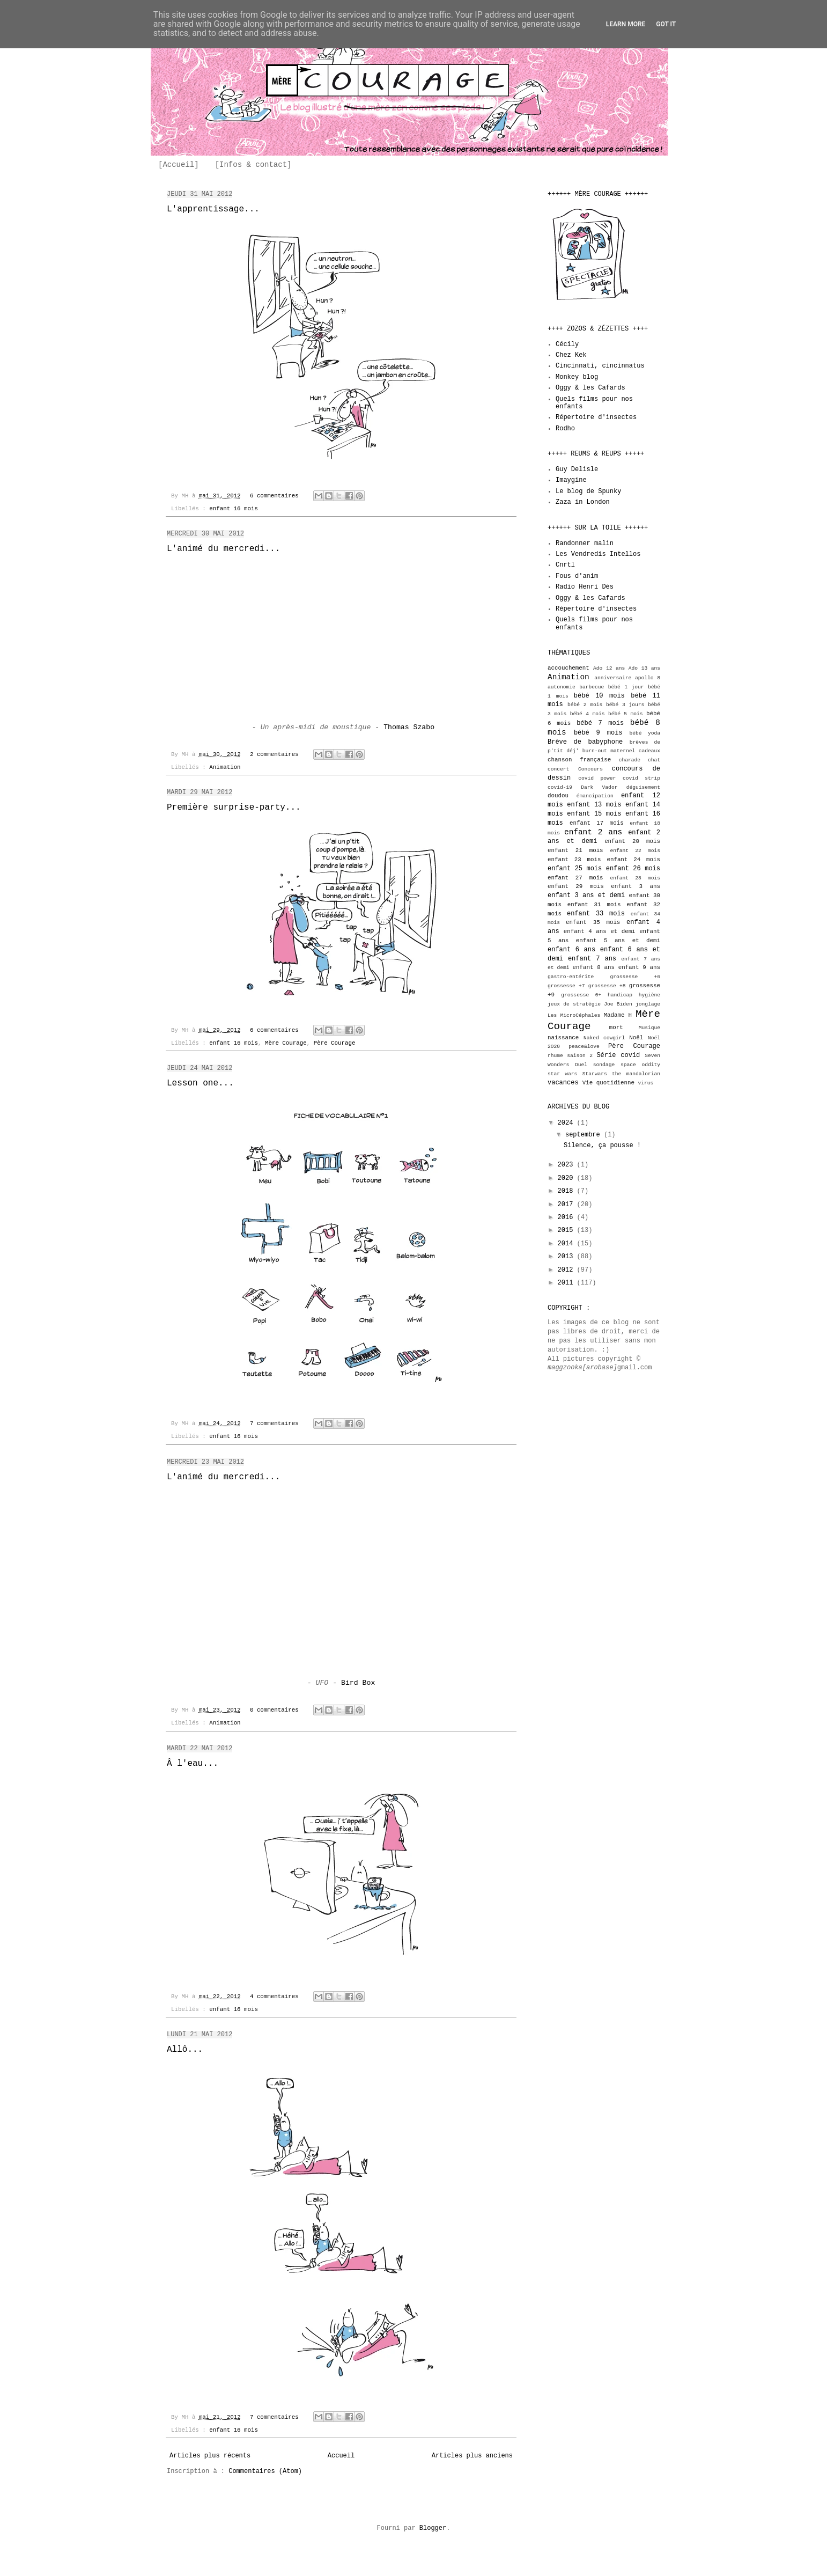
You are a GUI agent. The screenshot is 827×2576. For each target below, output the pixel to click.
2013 (567, 1256)
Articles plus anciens (472, 2456)
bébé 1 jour (626, 687)
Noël (636, 1037)
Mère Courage (286, 1043)
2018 (567, 1191)
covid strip (641, 778)
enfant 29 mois (576, 886)
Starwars (594, 1074)
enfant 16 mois (233, 508)
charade (629, 760)
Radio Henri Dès (585, 587)
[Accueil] (178, 164)
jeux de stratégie (574, 1004)
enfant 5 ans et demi (618, 940)
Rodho (565, 428)
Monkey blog (577, 377)
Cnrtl (565, 565)
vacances (563, 1083)
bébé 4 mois (587, 714)
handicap (620, 995)
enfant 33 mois (596, 914)
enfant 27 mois (575, 878)
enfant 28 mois (635, 878)
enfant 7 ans (592, 959)
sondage (604, 1065)
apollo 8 (647, 678)
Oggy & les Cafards (590, 388)
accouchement (568, 668)
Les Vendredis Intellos (598, 554)
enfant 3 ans (635, 886)
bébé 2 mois (584, 705)
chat (654, 760)
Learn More (626, 24)
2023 (567, 1165)
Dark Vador (599, 787)
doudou (558, 795)
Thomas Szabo (408, 727)
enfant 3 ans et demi (586, 895)
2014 (567, 1243)
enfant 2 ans (593, 832)
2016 (567, 1217)
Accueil (341, 2456)
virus (646, 1083)
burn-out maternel (609, 751)
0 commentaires (274, 1710)
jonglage (648, 1004)
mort (616, 1027)
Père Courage (335, 1043)
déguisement (643, 787)
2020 (567, 1178)
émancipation (595, 796)
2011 (567, 1283)
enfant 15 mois (594, 814)
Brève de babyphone (585, 742)
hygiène (649, 995)
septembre (584, 1135)
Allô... (185, 2049)
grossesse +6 (635, 977)
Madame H (618, 1015)
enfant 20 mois (632, 841)
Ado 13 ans (644, 668)
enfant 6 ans (571, 949)
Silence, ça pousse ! (602, 1145)
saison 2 (580, 1056)
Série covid (618, 1055)
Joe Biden (618, 1004)
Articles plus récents (209, 2456)
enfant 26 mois (633, 868)
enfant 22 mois (635, 851)
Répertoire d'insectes (596, 417)
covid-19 (560, 787)
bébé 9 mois (598, 733)
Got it (666, 24)
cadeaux (649, 751)
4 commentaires (274, 1996)
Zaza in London (583, 502)
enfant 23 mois (574, 859)
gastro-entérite (571, 977)
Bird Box (358, 1683)
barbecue (591, 687)
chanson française (579, 760)
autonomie (561, 687)
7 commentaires (274, 1423)
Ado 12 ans (609, 668)
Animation (224, 767)
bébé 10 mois (599, 696)
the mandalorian (636, 1074)
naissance (563, 1037)
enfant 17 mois (597, 823)
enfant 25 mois (575, 868)
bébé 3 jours (625, 705)
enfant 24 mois (633, 859)
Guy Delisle (577, 469)
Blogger (432, 2528)
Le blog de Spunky (588, 491)
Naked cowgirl (604, 1038)
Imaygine (571, 480)
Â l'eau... (192, 1763)
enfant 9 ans (639, 967)
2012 (567, 1270)
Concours (590, 769)
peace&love (584, 1047)
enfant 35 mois (593, 922)
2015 (567, 1230)
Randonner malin (585, 543)
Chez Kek (571, 355)
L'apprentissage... (213, 209)
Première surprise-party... (234, 807)
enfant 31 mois (594, 904)
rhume (555, 1056)
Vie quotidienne (608, 1083)
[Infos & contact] (253, 164)
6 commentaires (274, 496)
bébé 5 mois (625, 714)
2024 (567, 1123)
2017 (567, 1204)
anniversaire (612, 678)
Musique (649, 1028)
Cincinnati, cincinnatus (600, 366)
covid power (597, 778)
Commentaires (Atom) (265, 2471)
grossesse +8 (607, 986)
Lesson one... (200, 1083)
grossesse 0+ (581, 995)
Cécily (567, 344)
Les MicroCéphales (574, 1015)
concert (558, 769)
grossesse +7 (566, 986)
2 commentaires (274, 754)
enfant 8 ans (594, 967)
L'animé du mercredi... (223, 549)
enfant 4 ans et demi (600, 931)
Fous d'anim (577, 576)
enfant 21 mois (575, 850)
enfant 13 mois (594, 805)
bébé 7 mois (600, 723)
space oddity (640, 1065)
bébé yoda (644, 733)
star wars (562, 1074)
